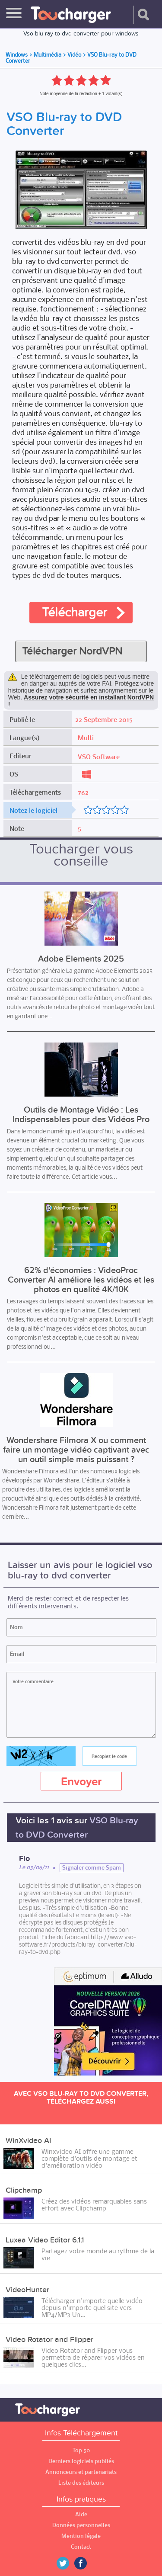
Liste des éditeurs (81, 2483)
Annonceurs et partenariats (81, 2472)
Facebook (86, 2563)
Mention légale (81, 2536)
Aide (81, 2514)
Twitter (66, 2563)
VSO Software (99, 756)
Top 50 (81, 2450)
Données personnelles (81, 2525)
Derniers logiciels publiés (81, 2461)
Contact (81, 2547)
